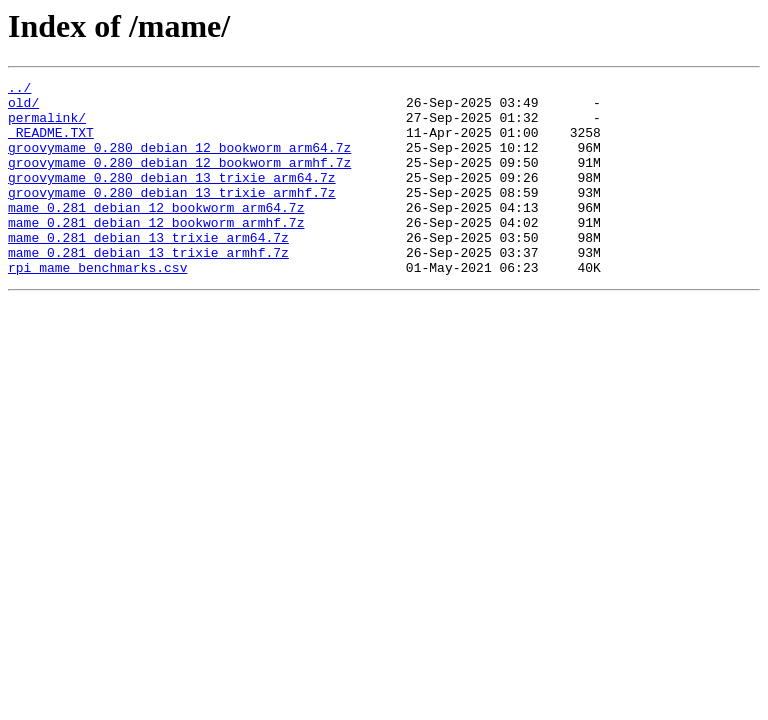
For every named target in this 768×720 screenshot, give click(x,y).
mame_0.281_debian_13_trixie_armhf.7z (148, 288)
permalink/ (47, 126)
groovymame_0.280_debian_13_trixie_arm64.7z (172, 198)
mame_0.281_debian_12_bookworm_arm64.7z (156, 234)
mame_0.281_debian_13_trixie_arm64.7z (148, 270)
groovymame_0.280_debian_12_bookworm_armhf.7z (179, 180)
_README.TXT (51, 144)
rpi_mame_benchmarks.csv (97, 306)
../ (19, 90)
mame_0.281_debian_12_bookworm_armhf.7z (156, 252)
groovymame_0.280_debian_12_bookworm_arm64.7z (179, 162)
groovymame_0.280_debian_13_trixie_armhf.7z (172, 216)
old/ (23, 108)
